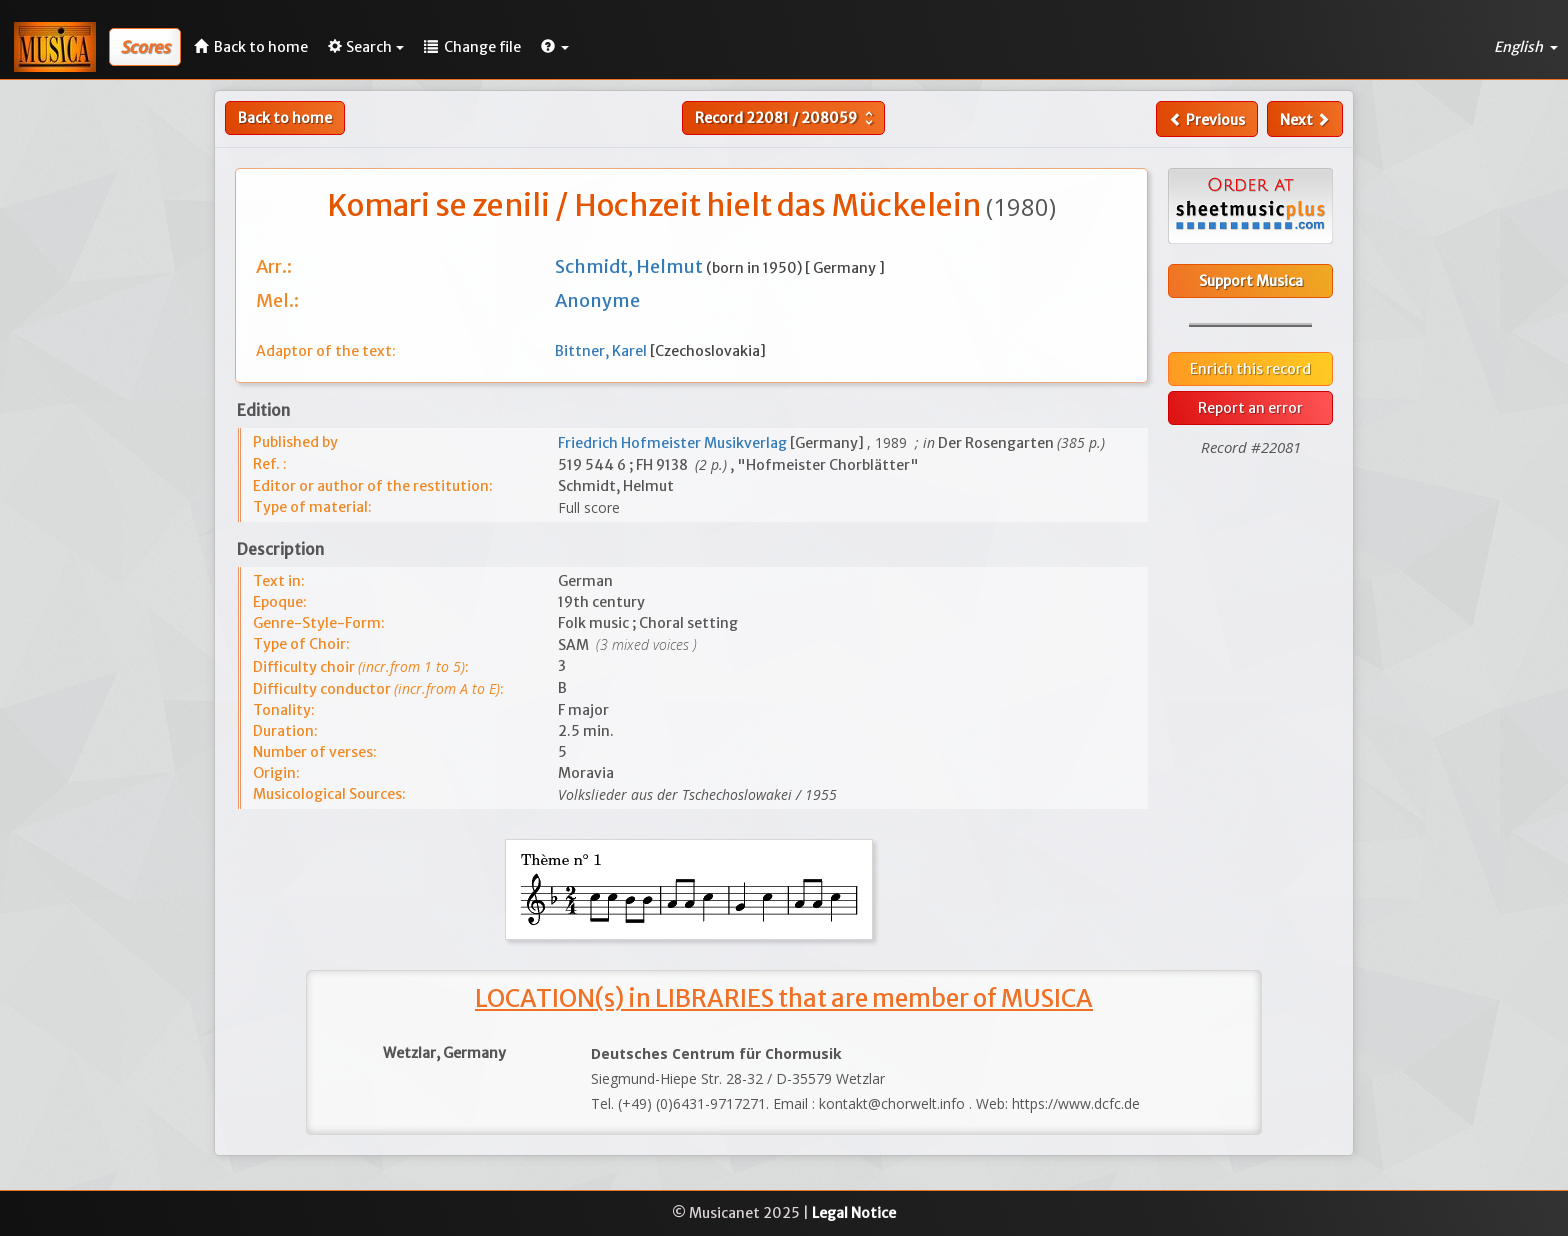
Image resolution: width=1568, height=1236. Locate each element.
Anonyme (597, 300)
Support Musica (1251, 281)
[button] (555, 47)
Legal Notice (854, 1213)
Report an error (1250, 408)
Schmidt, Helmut (630, 266)
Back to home (285, 118)
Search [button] (366, 47)
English (1526, 47)
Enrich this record (1250, 369)
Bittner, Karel (602, 351)
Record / (786, 118)
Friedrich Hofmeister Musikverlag (674, 443)
